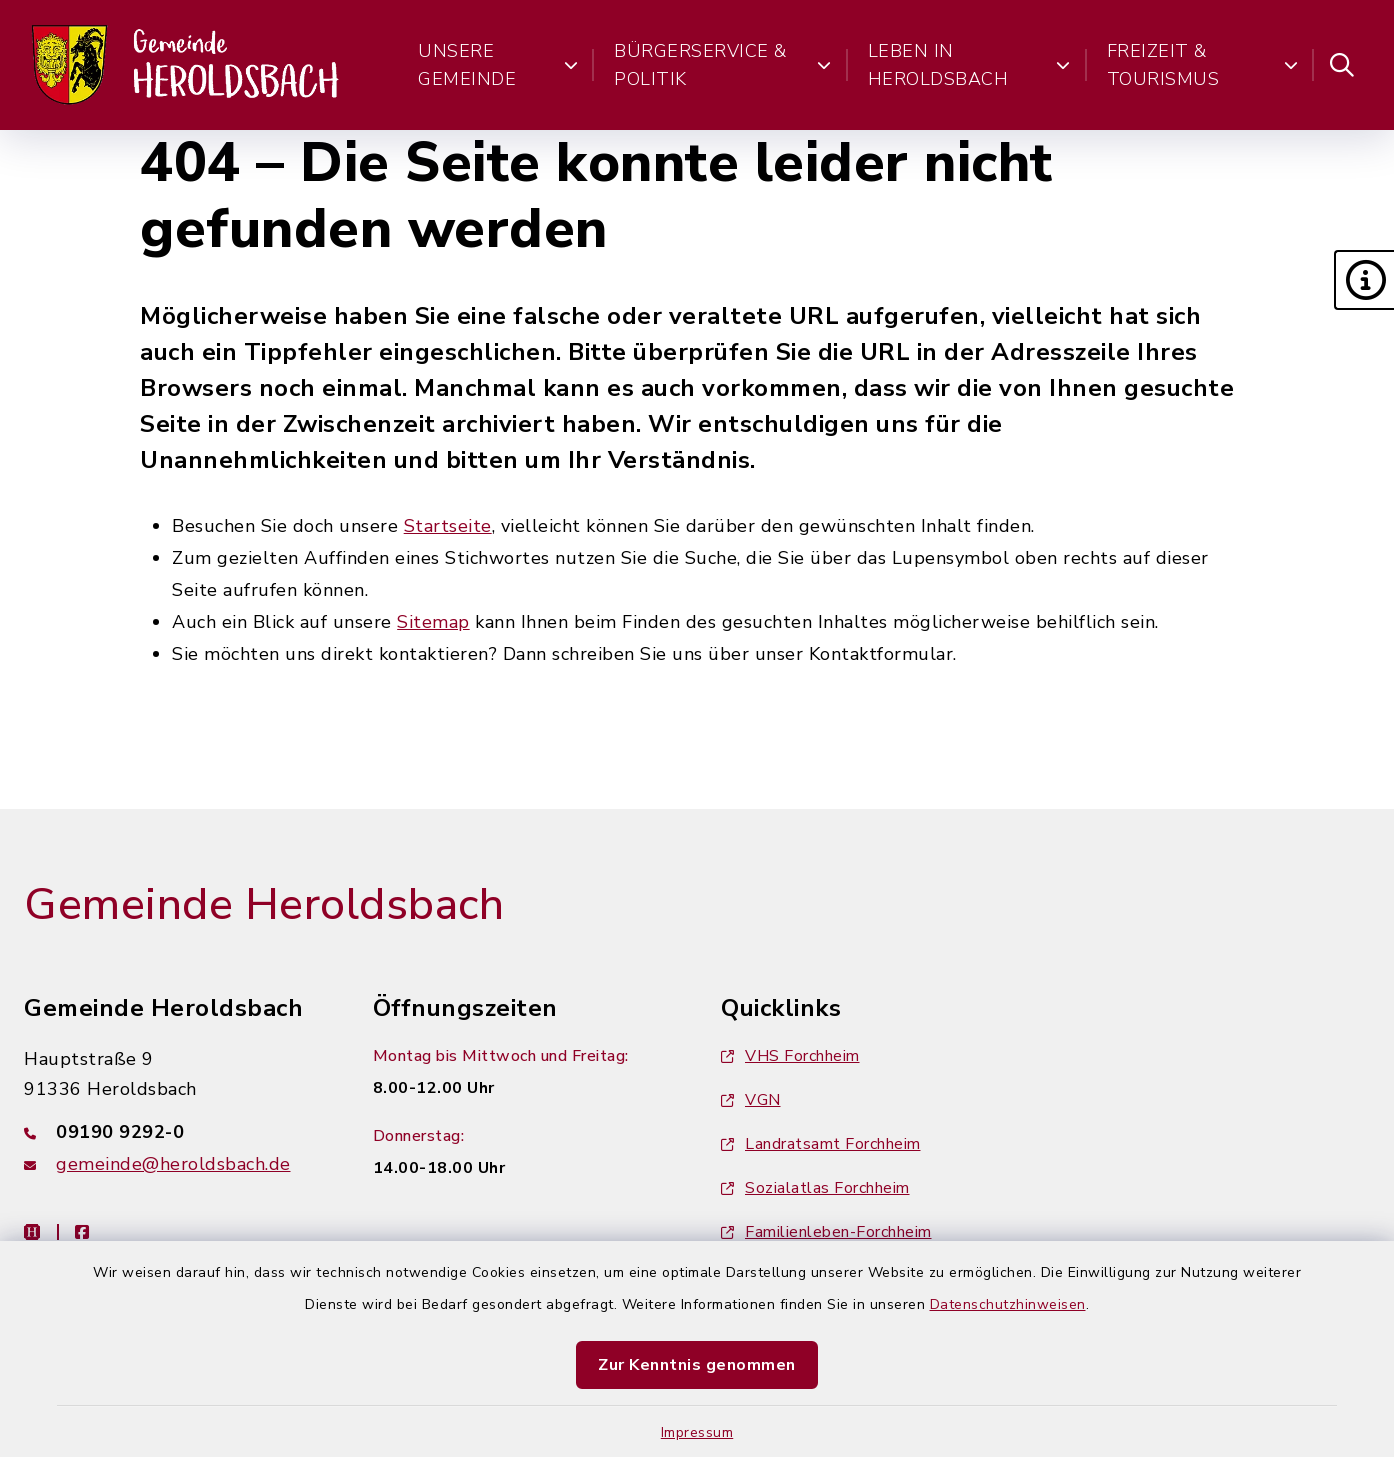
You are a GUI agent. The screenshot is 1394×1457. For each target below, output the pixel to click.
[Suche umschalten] (1342, 65)
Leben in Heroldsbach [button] (969, 65)
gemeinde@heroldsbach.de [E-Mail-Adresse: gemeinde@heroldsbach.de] (173, 1164)
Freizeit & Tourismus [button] (1202, 65)
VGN (751, 1100)
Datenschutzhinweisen (1008, 1304)
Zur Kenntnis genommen (697, 1365)
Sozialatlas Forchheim (815, 1188)
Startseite (448, 526)
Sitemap (433, 622)
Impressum (697, 1432)
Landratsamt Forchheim (821, 1144)
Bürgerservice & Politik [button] (723, 65)
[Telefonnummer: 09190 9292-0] (174, 1132)
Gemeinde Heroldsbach (264, 905)
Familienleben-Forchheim (826, 1232)
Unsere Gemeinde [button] (498, 65)
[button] (1364, 280)
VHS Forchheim (790, 1056)
